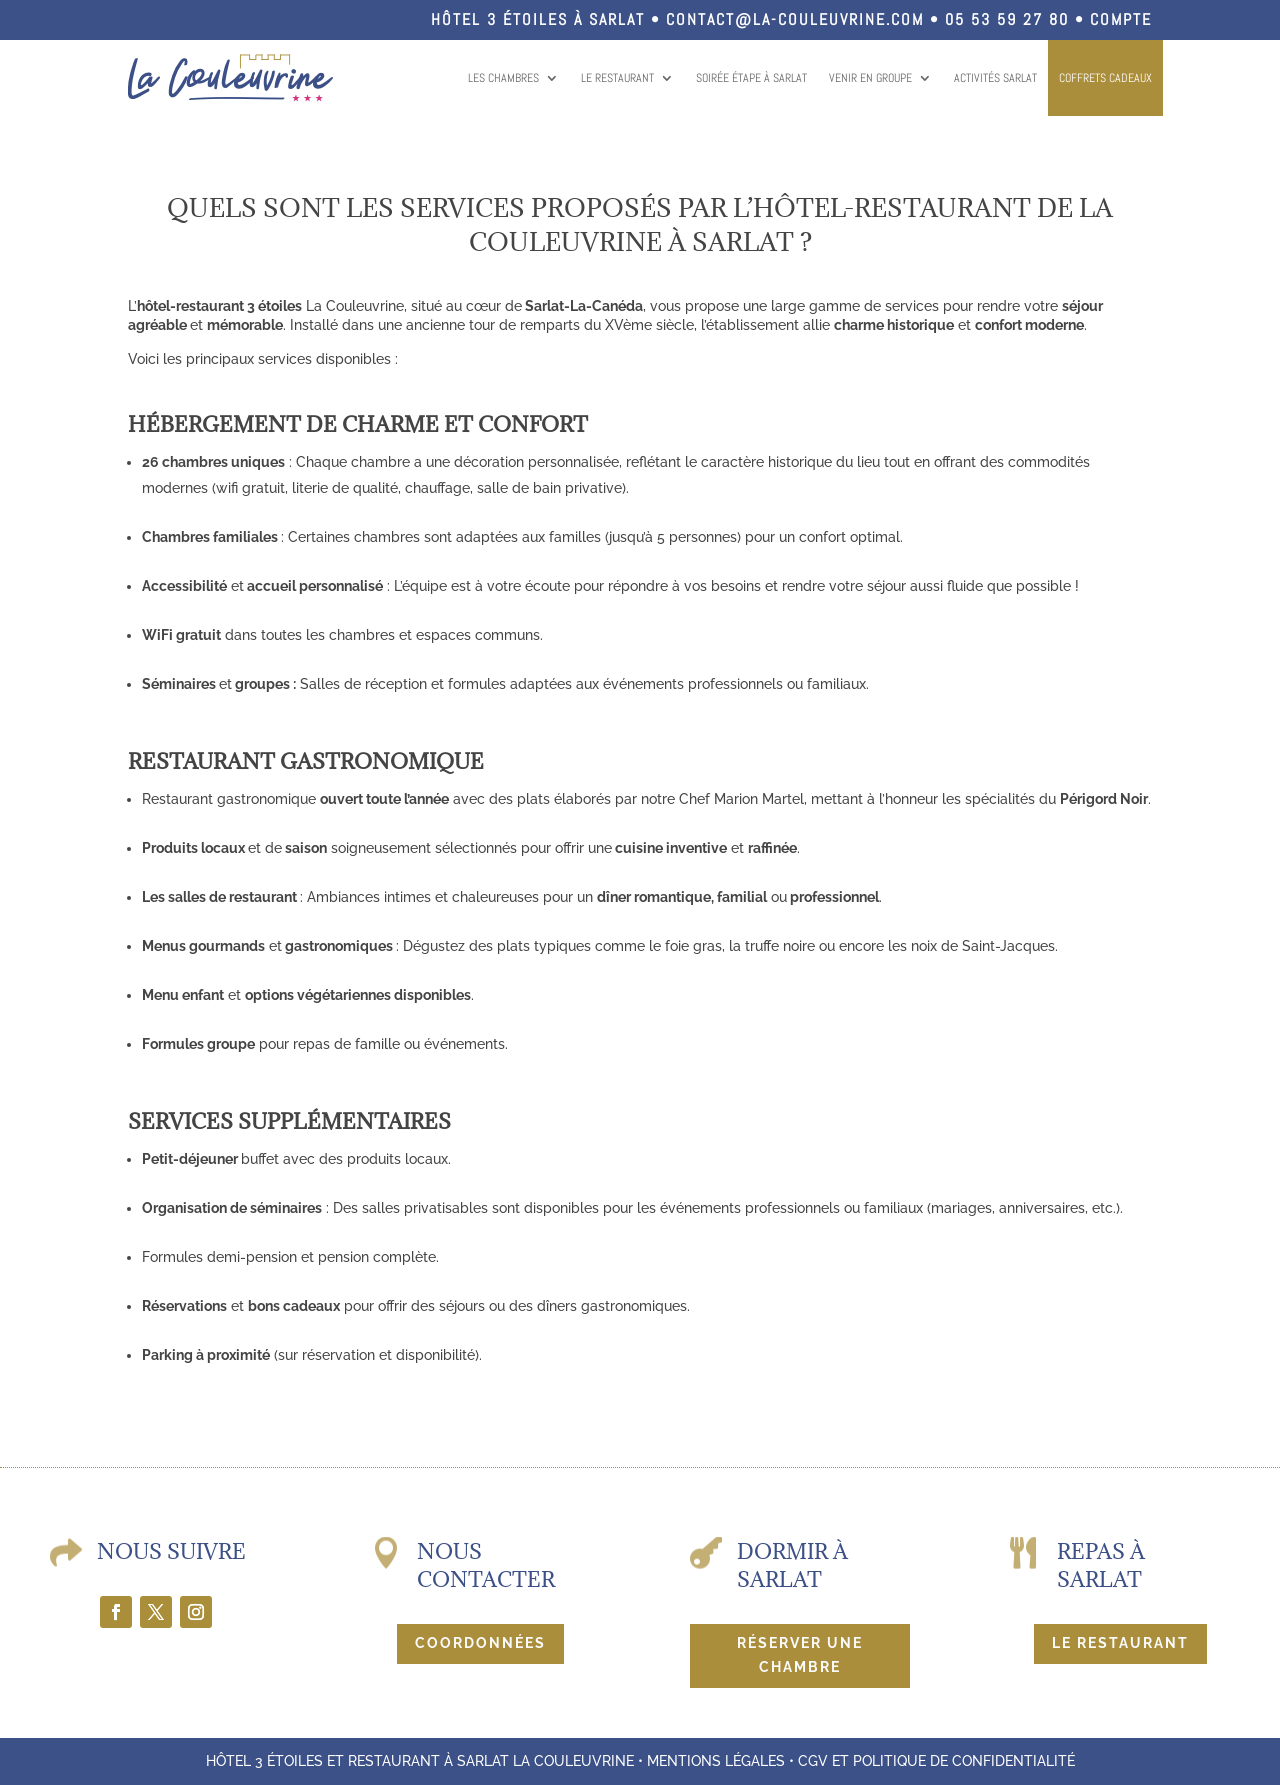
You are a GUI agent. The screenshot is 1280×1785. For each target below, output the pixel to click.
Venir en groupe (870, 78)
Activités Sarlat (995, 78)
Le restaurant (617, 78)
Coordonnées (480, 1643)
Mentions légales (716, 1761)
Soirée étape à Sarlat (751, 78)
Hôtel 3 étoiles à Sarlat (538, 19)
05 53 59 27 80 (1007, 19)
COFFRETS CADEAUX (1105, 78)
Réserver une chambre (800, 1655)
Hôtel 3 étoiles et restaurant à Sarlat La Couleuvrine (420, 1761)
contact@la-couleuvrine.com (795, 19)
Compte (1121, 19)
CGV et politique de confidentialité (936, 1761)
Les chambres (503, 78)
